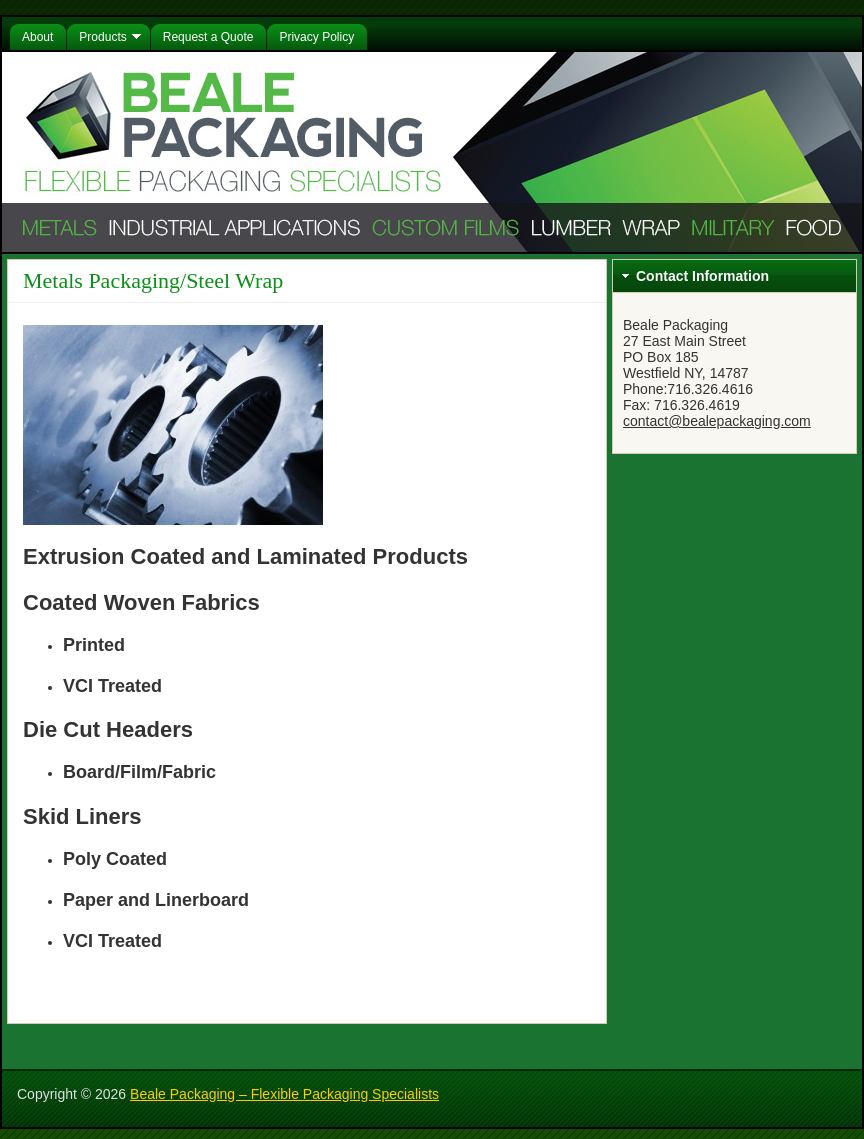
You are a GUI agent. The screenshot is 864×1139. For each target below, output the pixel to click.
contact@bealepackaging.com (717, 421)
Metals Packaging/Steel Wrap (153, 280)
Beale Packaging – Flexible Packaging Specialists (284, 1094)
